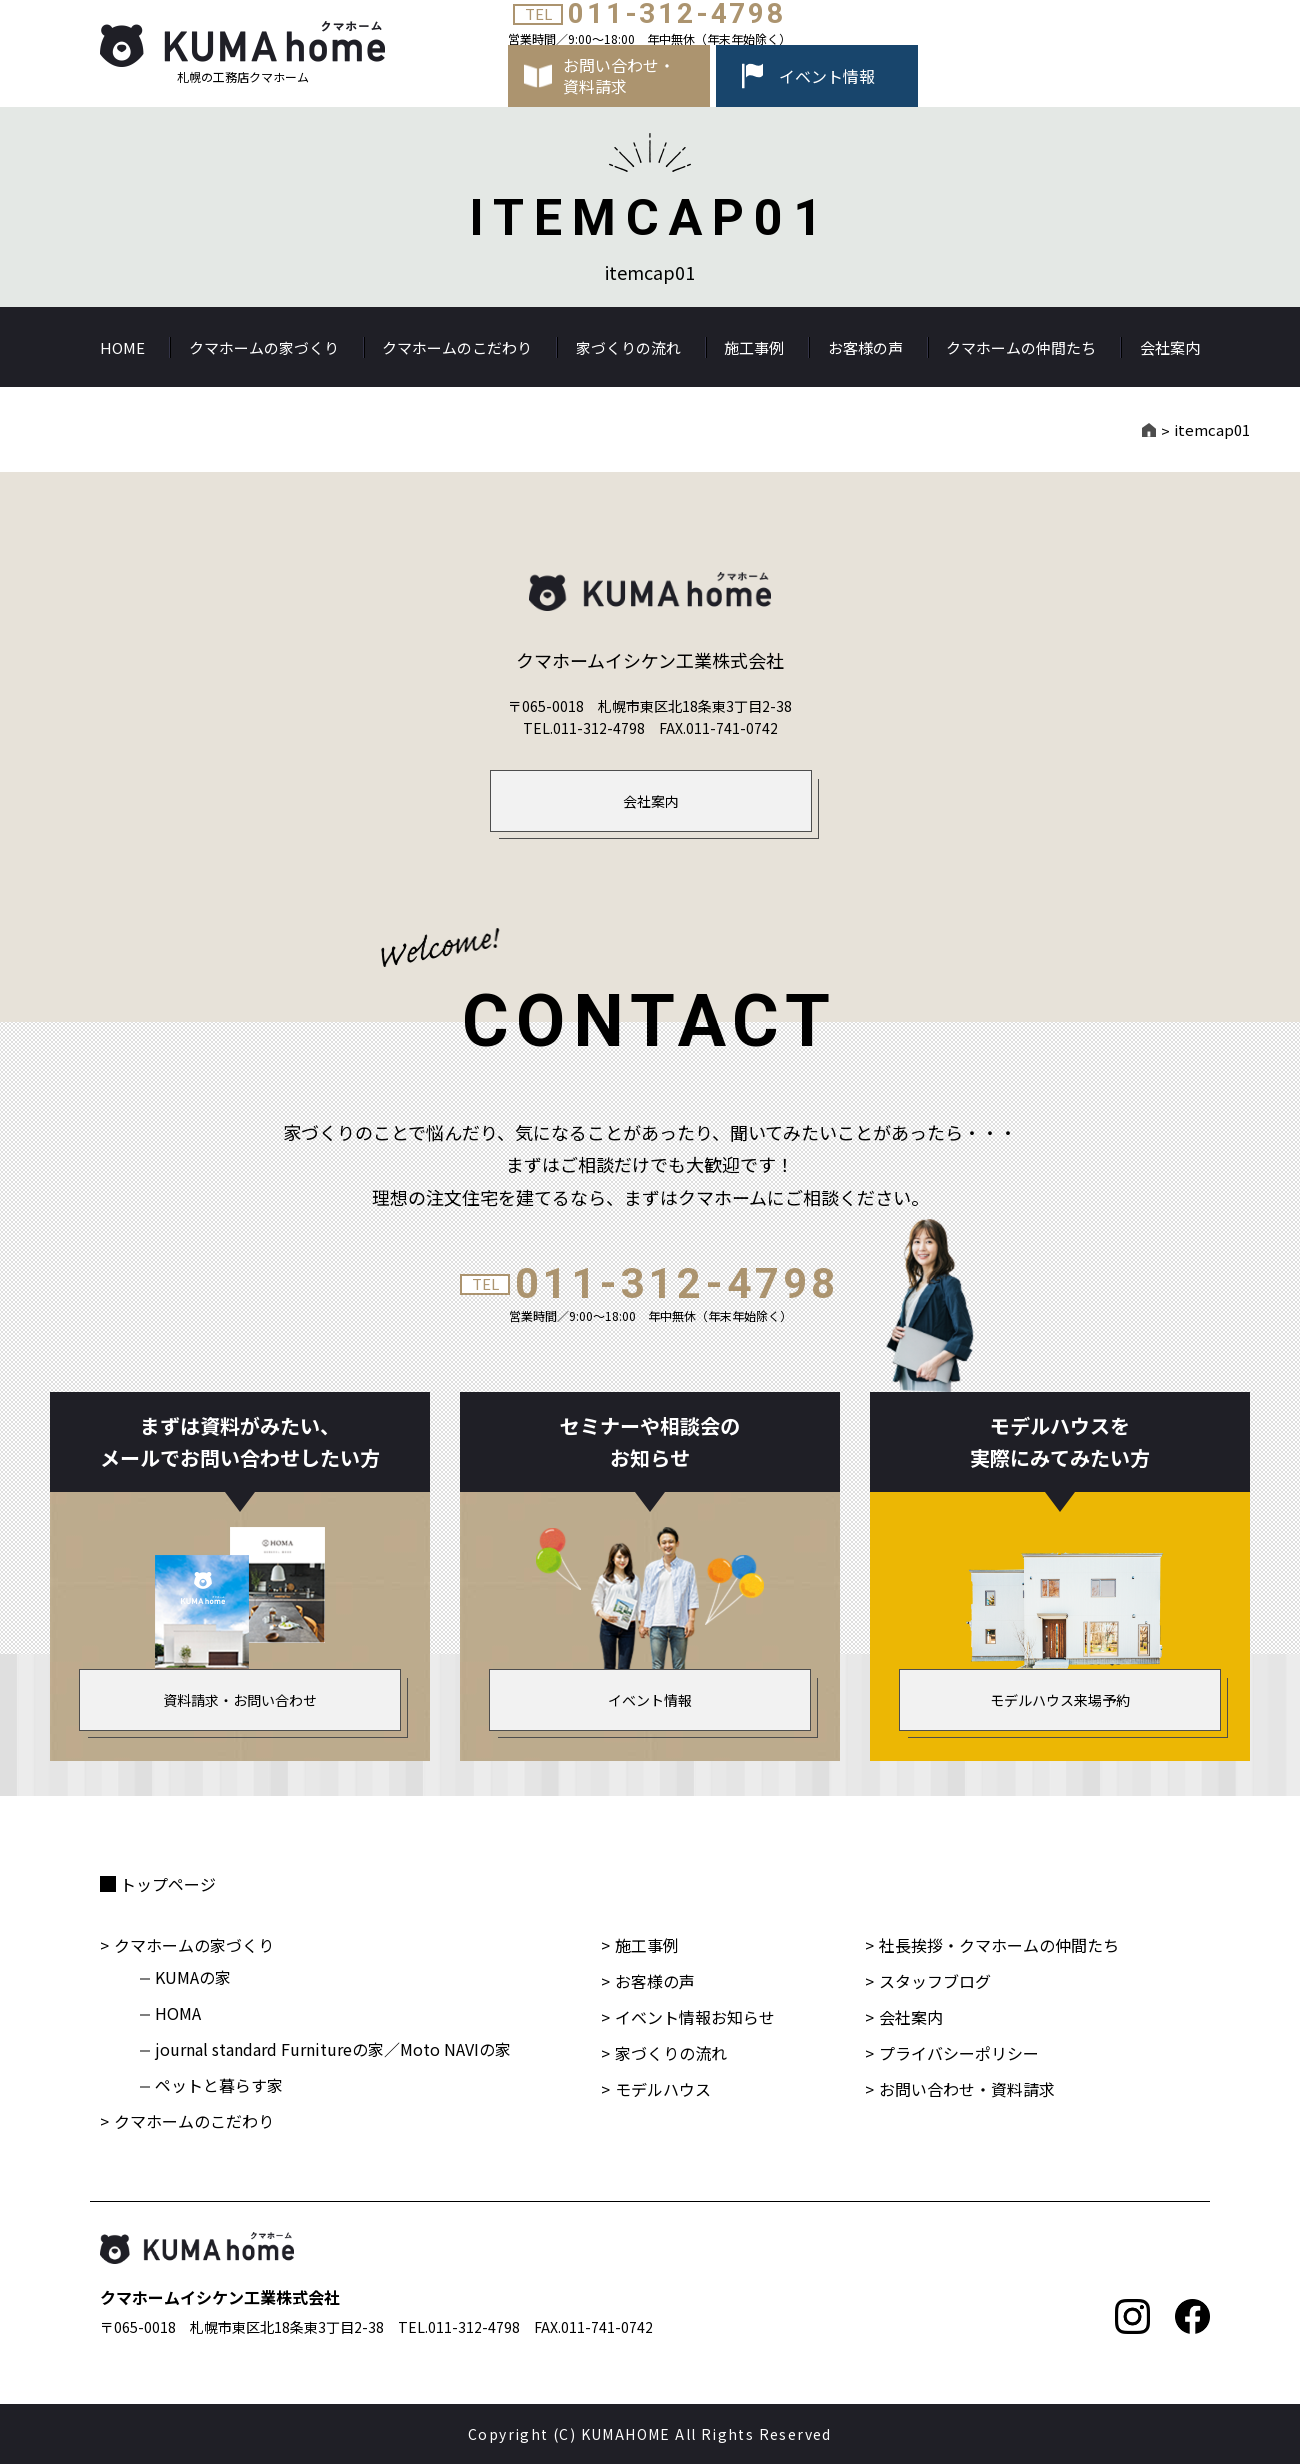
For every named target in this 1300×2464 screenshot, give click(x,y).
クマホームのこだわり (457, 347)
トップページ (168, 1884)
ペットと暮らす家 (219, 2085)
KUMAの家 (193, 1977)
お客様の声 (865, 347)
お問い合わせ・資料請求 (967, 2089)
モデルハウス (663, 2089)
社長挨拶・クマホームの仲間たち (999, 1945)
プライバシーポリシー (959, 2053)
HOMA (178, 2013)
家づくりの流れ (628, 347)
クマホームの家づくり (264, 347)
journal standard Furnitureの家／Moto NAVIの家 (333, 2049)
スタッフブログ (935, 1981)
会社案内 (1170, 347)
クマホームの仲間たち (1021, 347)
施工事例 (754, 347)
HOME (122, 347)
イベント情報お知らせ (695, 2017)
